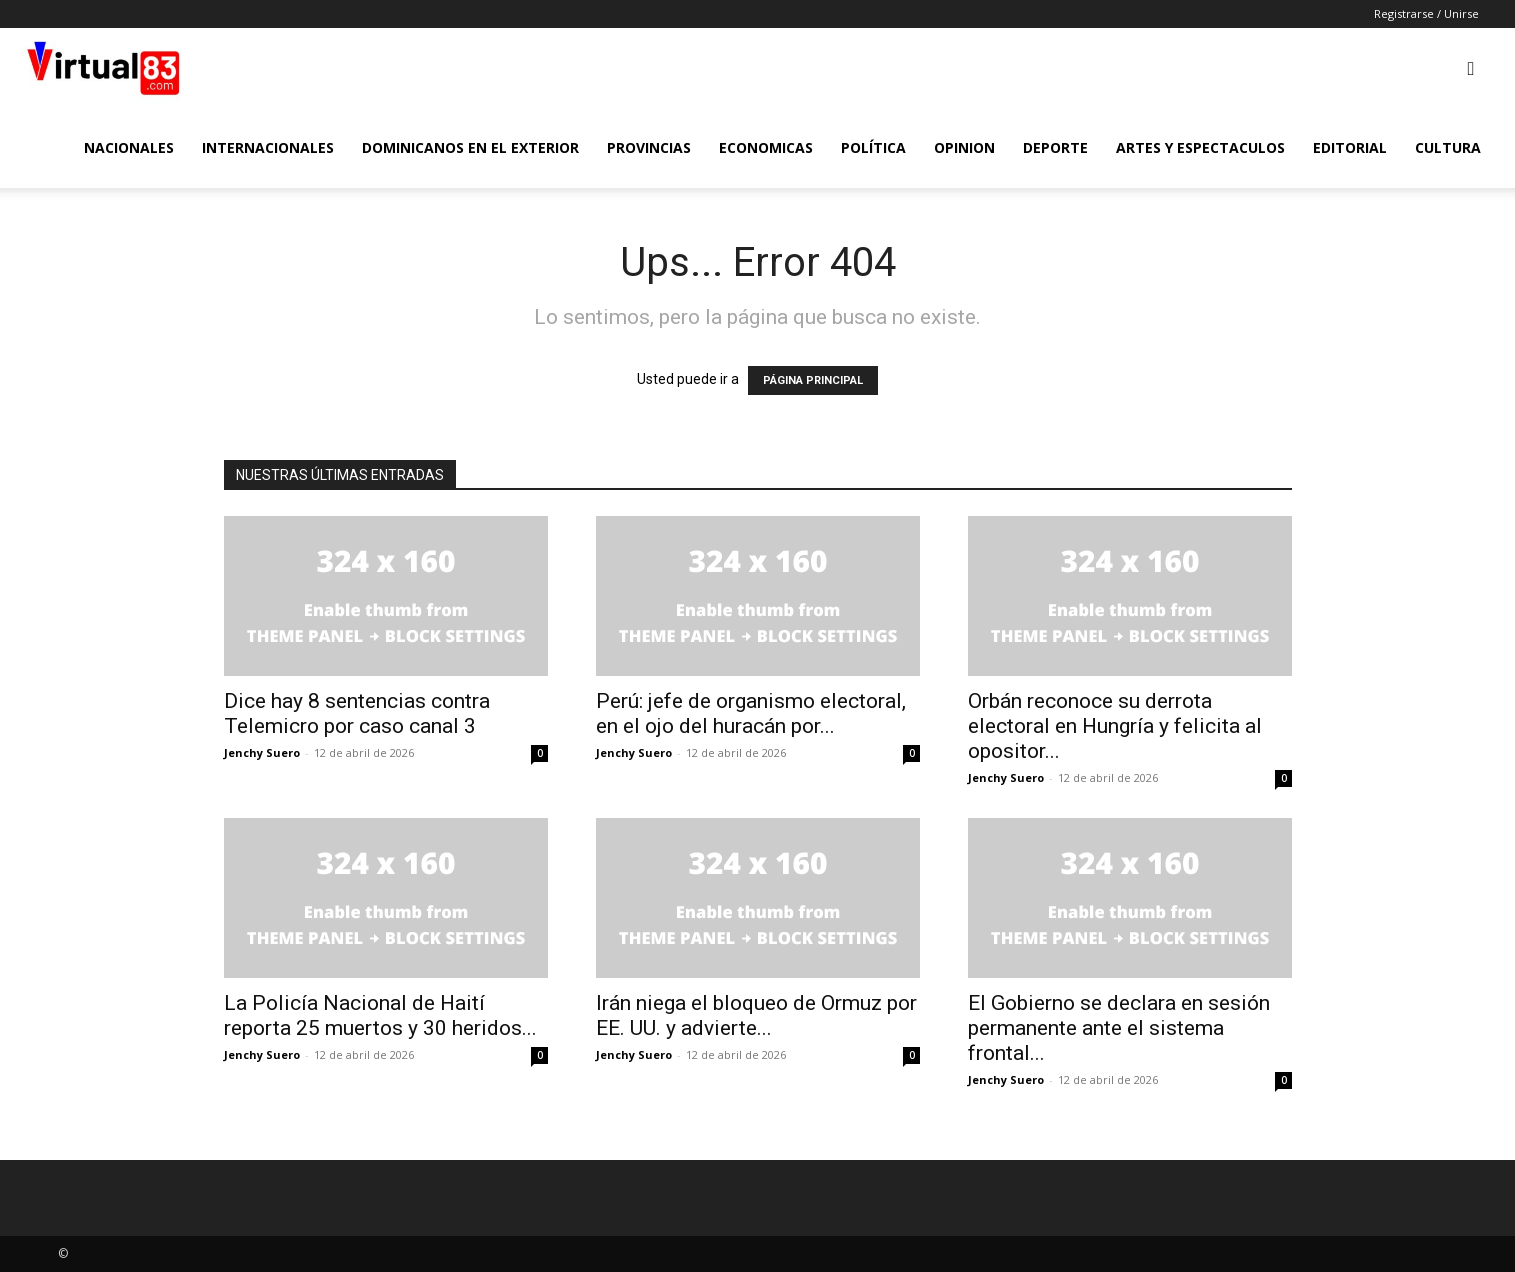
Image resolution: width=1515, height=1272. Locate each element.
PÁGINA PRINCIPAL (813, 380)
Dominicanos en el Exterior (470, 147)
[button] (1471, 69)
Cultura (1448, 147)
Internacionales (268, 147)
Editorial (1350, 147)
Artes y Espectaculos (1200, 147)
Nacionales (129, 147)
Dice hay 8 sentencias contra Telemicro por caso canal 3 (357, 713)
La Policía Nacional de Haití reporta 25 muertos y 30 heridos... (380, 1015)
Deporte (1055, 147)
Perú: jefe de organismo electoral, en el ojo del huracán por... (751, 713)
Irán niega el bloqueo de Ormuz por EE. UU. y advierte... (756, 1015)
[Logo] (103, 68)
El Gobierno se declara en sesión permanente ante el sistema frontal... (1119, 1028)
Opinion (964, 147)
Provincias (649, 147)
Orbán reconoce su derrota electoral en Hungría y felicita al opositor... (1115, 726)
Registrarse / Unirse (1426, 13)
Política (873, 147)
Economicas (766, 147)
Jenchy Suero (262, 752)
